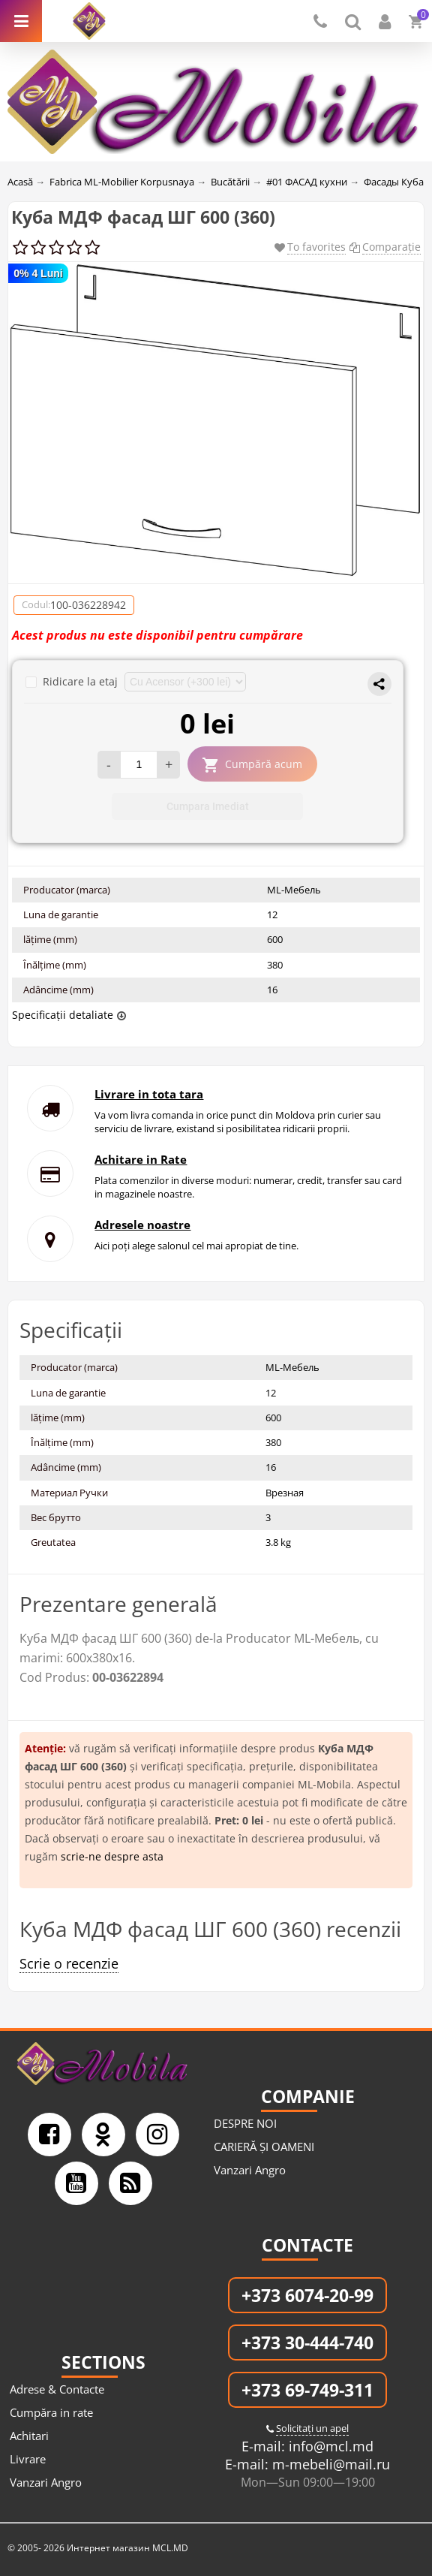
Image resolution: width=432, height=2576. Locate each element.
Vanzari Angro (250, 2169)
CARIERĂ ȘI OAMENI (264, 2146)
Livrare (28, 2458)
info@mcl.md (329, 2446)
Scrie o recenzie (69, 1963)
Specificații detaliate (62, 1015)
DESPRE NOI (245, 2123)
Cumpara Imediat (207, 806)
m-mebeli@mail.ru (329, 2464)
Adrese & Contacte (57, 2389)
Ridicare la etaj (73, 681)
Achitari (29, 2435)
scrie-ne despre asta (112, 1856)
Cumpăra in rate (51, 2412)
